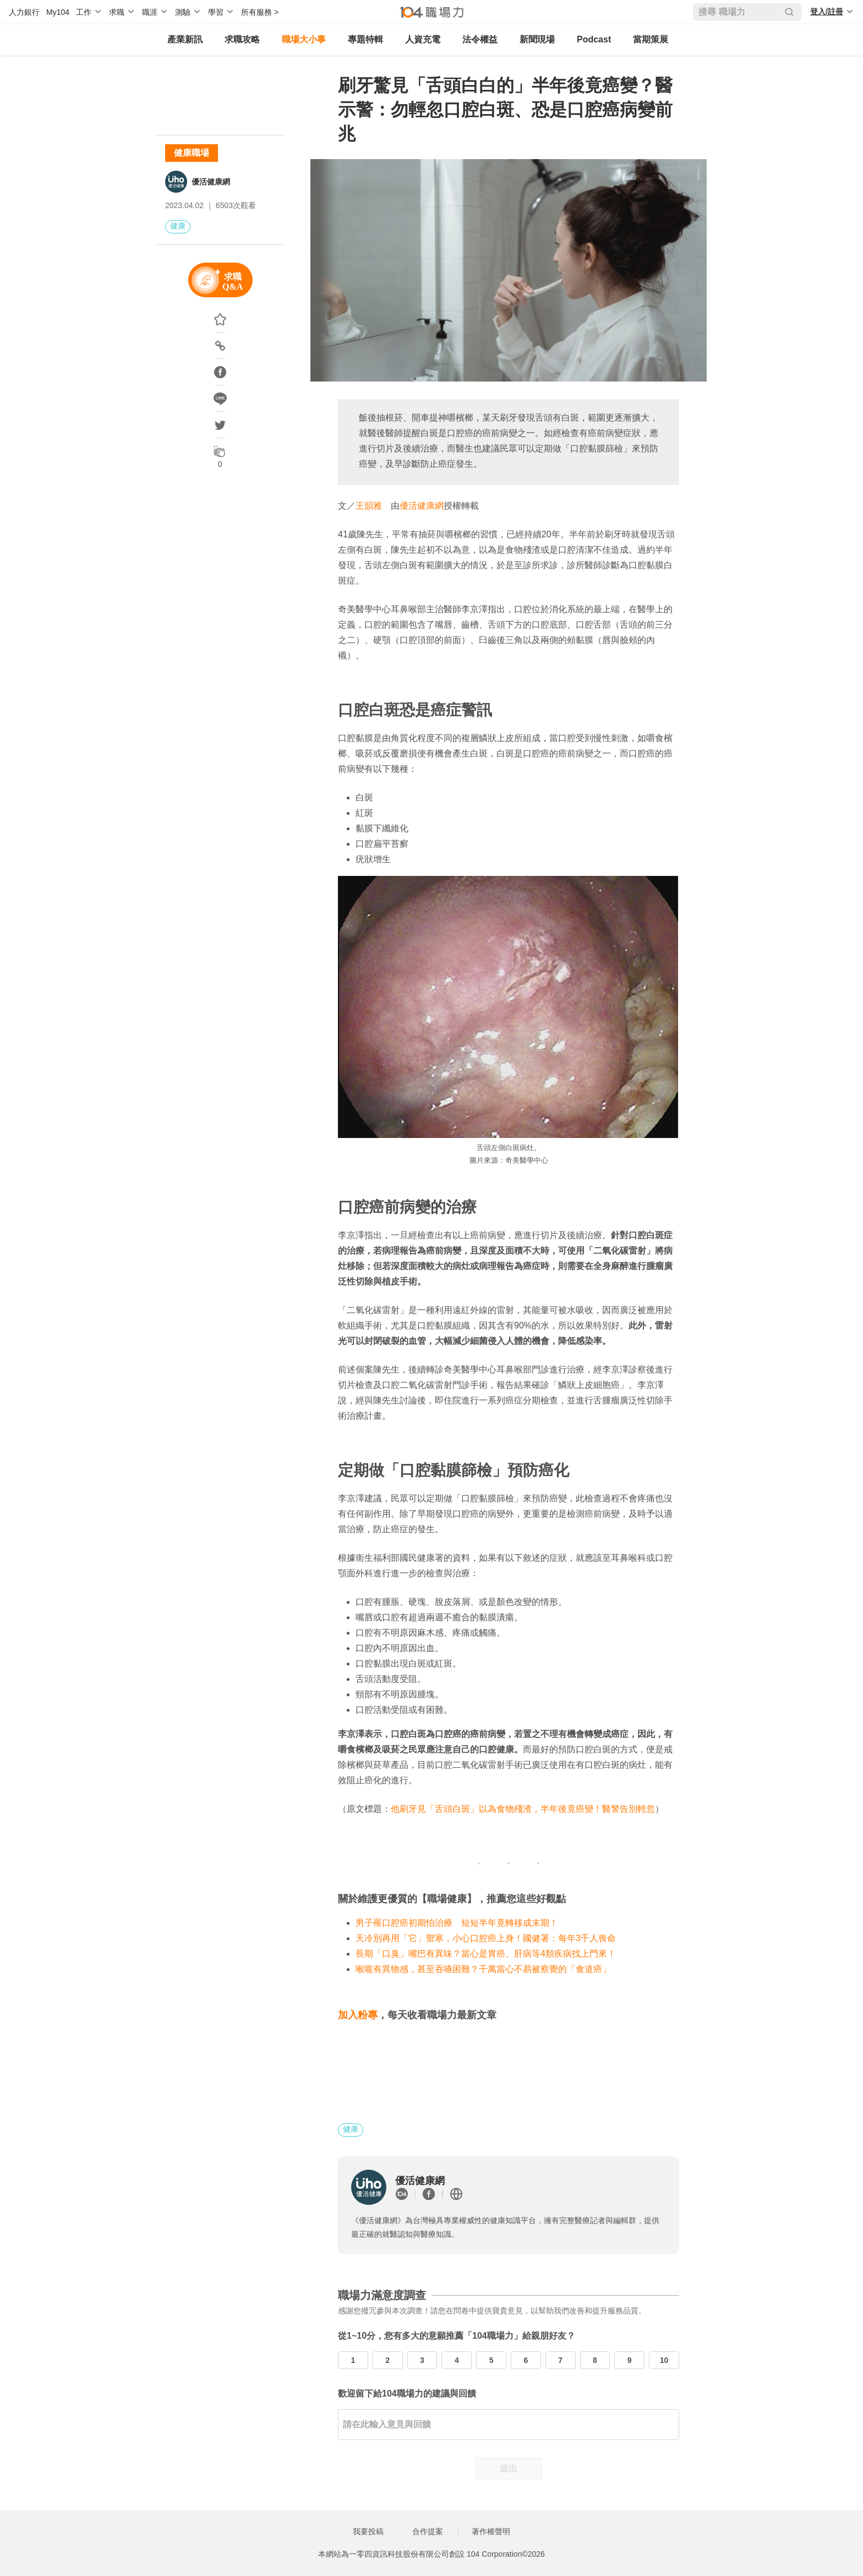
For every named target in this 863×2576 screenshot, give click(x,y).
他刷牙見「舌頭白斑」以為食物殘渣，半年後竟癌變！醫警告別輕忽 (523, 1808)
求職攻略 (242, 39)
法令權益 (480, 39)
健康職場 (191, 152)
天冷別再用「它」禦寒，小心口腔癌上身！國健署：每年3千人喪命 (486, 1938)
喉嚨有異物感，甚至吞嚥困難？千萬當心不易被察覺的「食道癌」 (483, 1969)
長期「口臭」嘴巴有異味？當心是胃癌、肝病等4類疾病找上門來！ (486, 1953)
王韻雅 (369, 505)
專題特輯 (365, 39)
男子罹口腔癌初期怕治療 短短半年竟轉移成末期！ (457, 1922)
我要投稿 (368, 2531)
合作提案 (427, 2531)
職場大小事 (304, 39)
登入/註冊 (826, 11)
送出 (508, 2468)
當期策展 (650, 39)
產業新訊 (185, 39)
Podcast (594, 39)
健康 (177, 225)
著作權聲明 (491, 2531)
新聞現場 (537, 39)
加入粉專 (358, 2015)
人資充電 (422, 39)
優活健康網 (211, 181)
